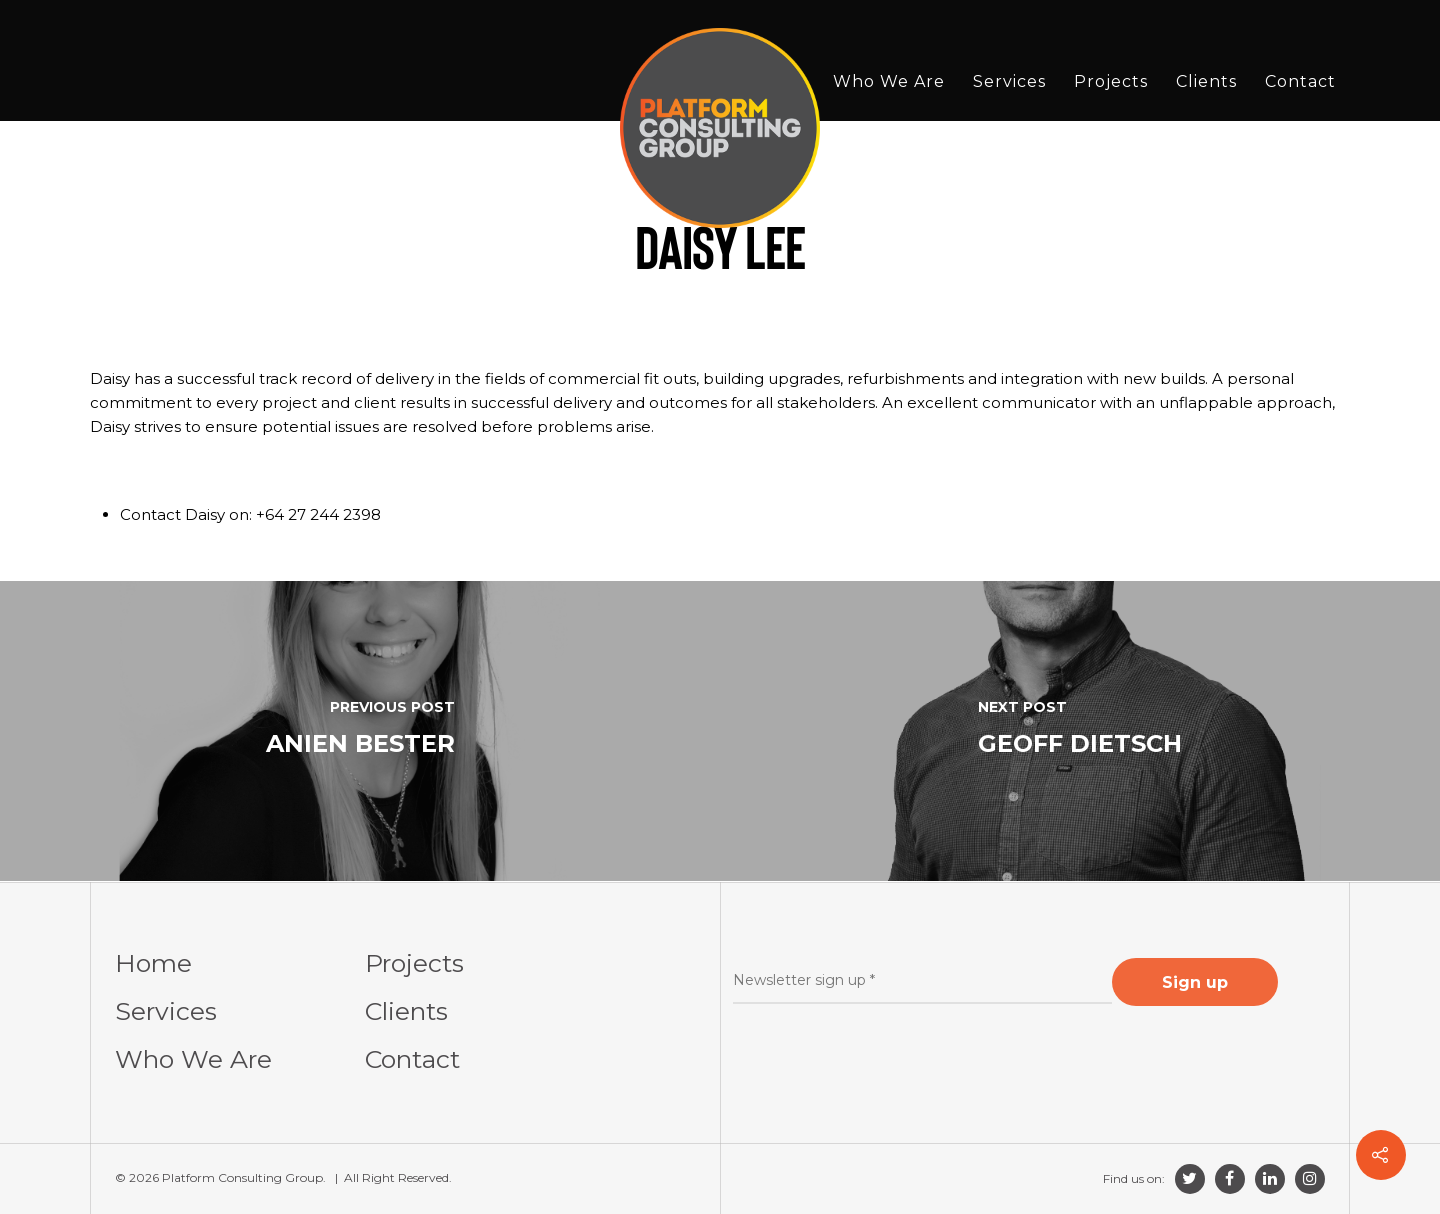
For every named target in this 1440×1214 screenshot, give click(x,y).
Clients (1206, 81)
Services (1009, 81)
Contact (1300, 81)
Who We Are (889, 81)
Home (153, 963)
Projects (1111, 81)
